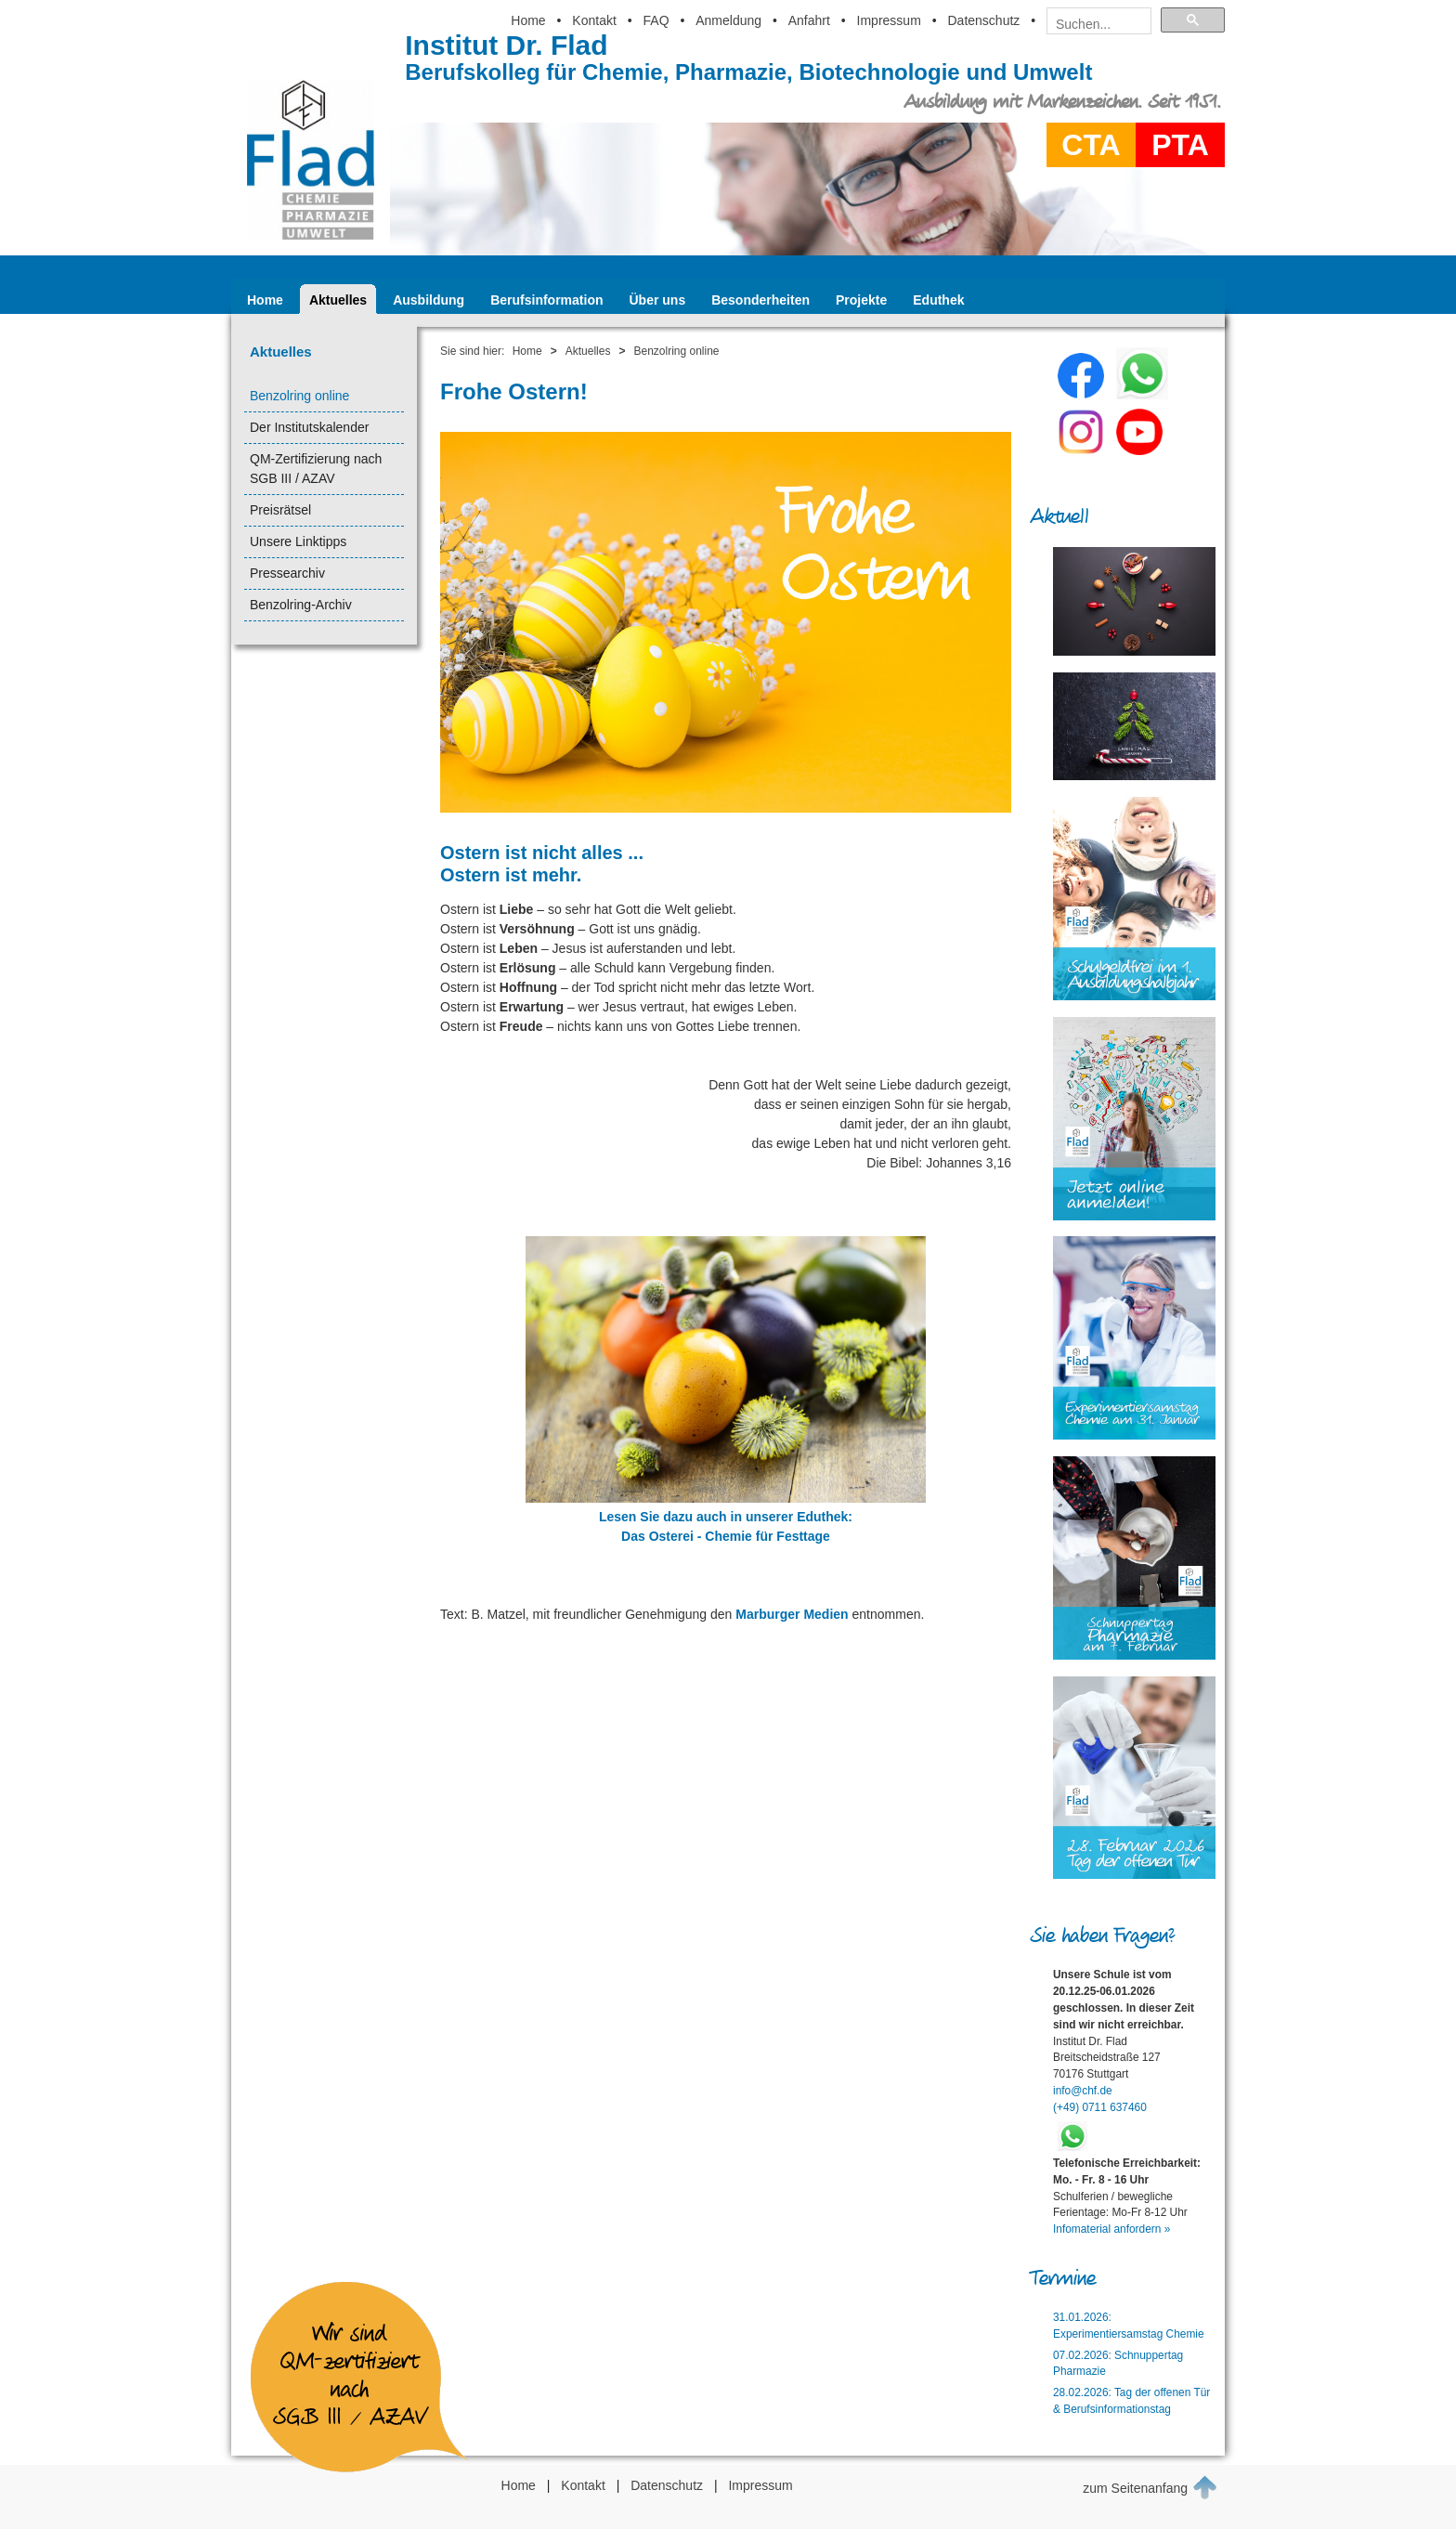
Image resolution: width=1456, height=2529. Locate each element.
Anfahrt (809, 20)
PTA (1180, 145)
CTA (1090, 145)
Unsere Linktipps (298, 541)
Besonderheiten (760, 300)
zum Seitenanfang (1150, 2487)
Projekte (861, 300)
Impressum (889, 20)
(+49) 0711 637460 (1100, 2107)
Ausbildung (428, 300)
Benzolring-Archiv (301, 604)
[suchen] (1093, 24)
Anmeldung (728, 20)
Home (528, 20)
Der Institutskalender (309, 427)
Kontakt (594, 20)
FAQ (657, 20)
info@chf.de (1082, 2090)
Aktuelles (338, 300)
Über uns (658, 300)
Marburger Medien (791, 1614)
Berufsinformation (546, 300)
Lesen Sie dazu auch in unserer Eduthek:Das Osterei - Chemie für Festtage (726, 1517)
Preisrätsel (280, 509)
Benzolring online (299, 395)
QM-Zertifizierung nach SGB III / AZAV (316, 468)
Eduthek (938, 300)
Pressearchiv (287, 573)
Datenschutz (983, 20)
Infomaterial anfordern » (1111, 2229)
